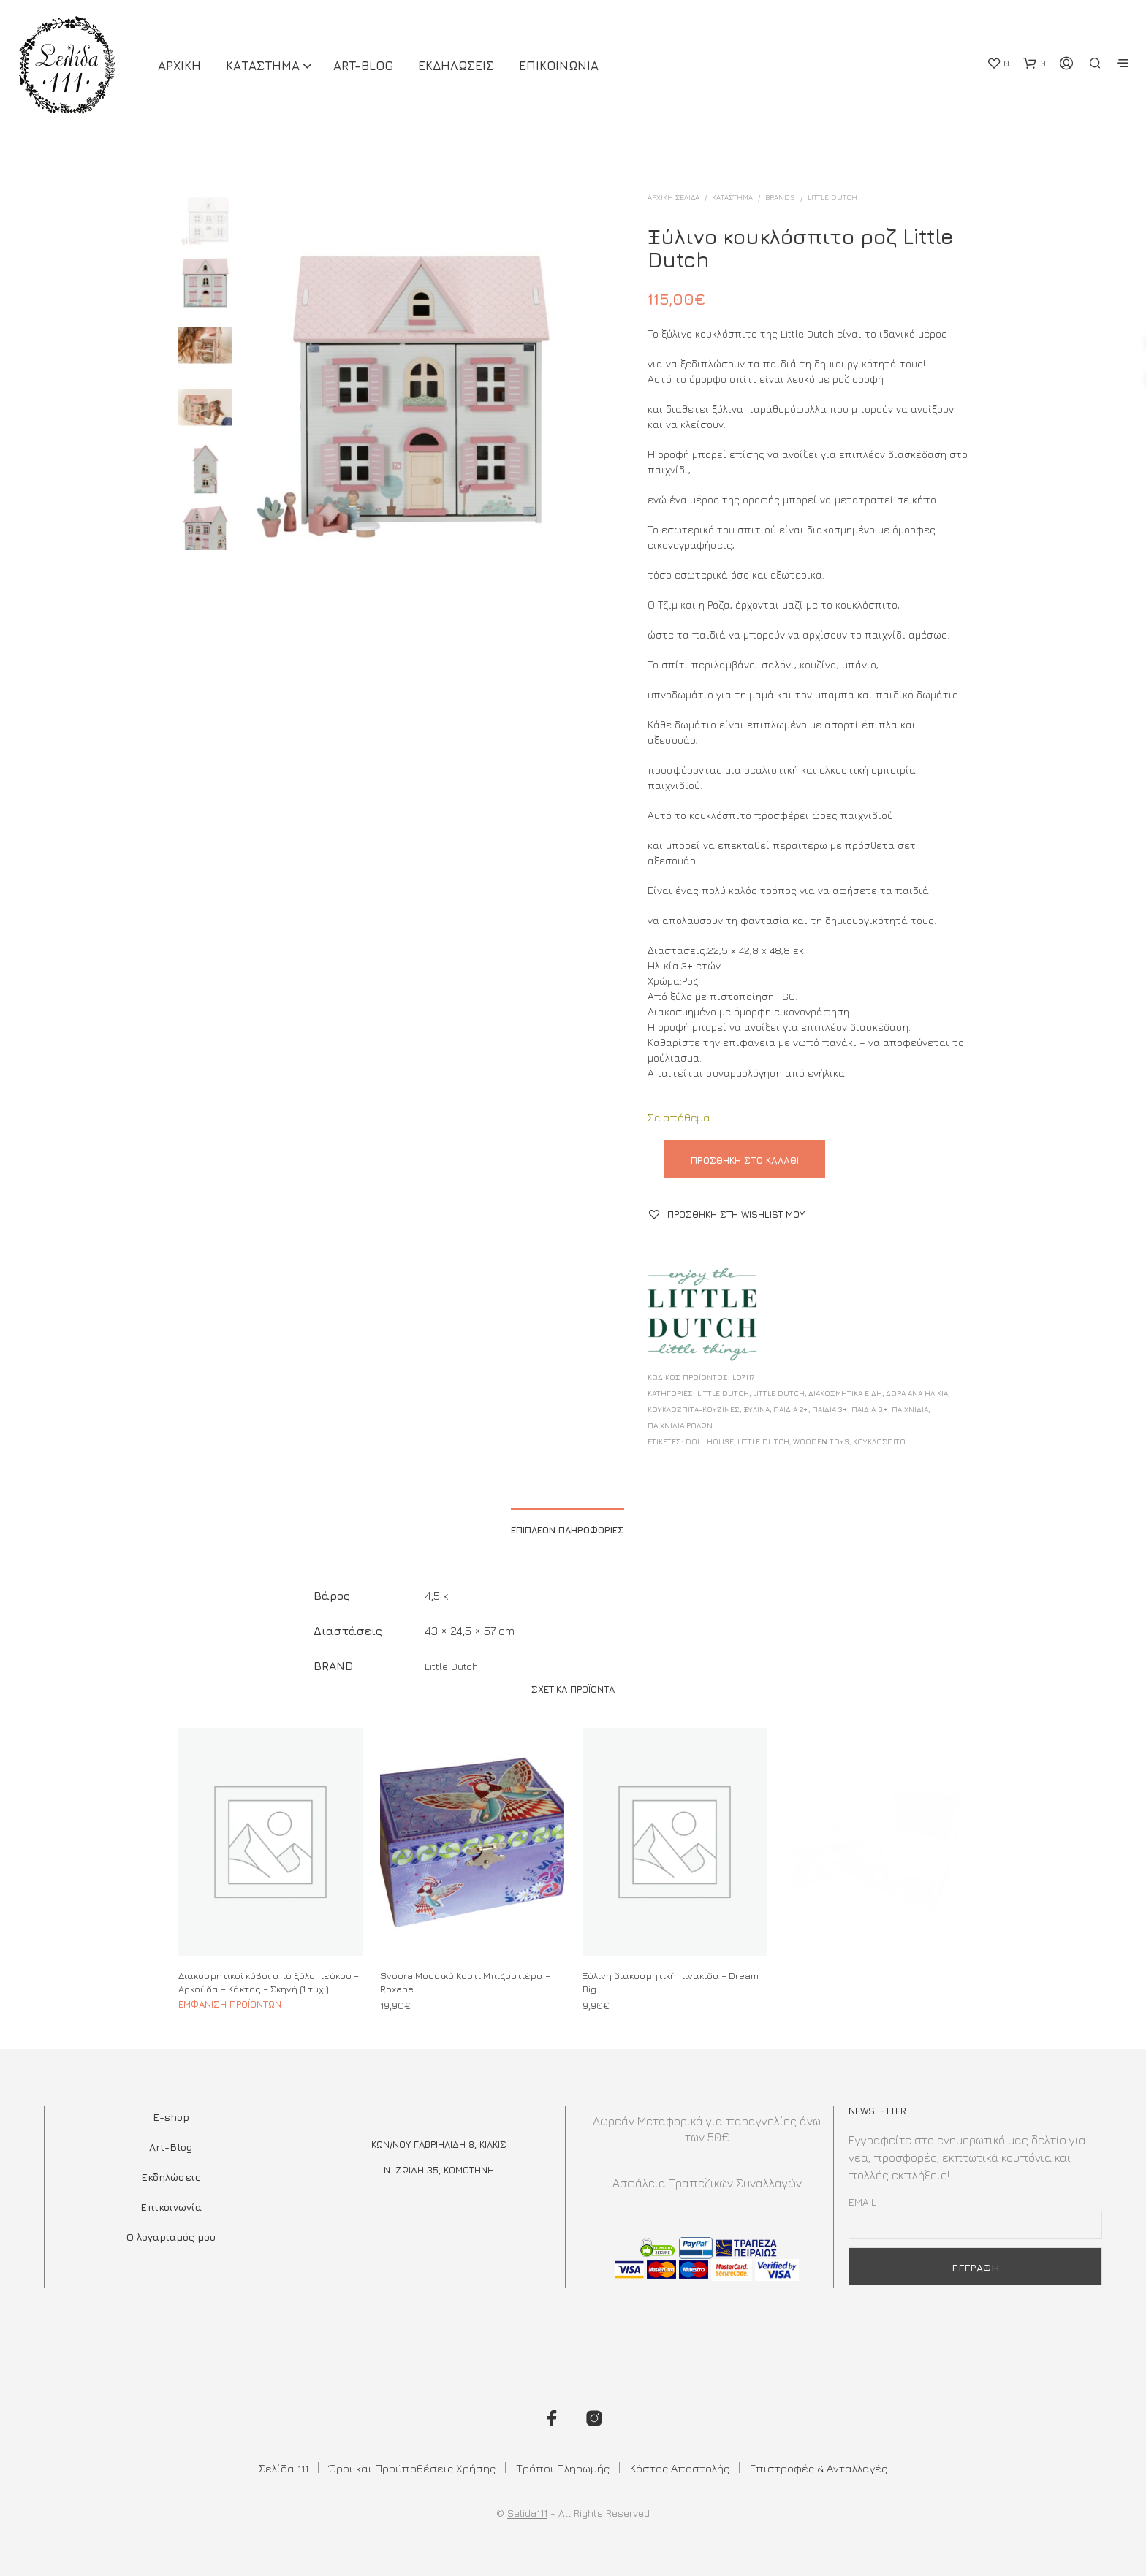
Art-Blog (363, 65)
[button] (998, 63)
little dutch (763, 1441)
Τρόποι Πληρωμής (563, 2468)
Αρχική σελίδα (673, 197)
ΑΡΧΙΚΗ (179, 65)
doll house (710, 1441)
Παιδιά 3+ (830, 1409)
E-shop (171, 2117)
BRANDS (780, 197)
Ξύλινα (756, 1409)
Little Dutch (832, 197)
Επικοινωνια (559, 65)
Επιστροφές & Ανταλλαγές (818, 2468)
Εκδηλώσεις (171, 2177)
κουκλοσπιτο (879, 1441)
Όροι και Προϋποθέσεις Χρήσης (412, 2468)
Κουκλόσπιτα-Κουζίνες (694, 1409)
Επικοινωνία (171, 2206)
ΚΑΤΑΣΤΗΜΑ (263, 65)
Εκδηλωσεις (456, 65)
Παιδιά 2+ (790, 1409)
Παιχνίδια (910, 1409)
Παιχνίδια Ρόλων (680, 1425)
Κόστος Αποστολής (679, 2468)
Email (862, 2201)
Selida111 (527, 2513)
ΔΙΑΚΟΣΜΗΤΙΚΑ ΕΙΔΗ (845, 1393)
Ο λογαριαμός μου (171, 2236)
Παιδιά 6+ (869, 1409)
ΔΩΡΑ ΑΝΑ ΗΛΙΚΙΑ (917, 1393)
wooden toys (821, 1441)
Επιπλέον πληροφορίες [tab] (567, 1530)
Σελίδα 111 (283, 2468)
